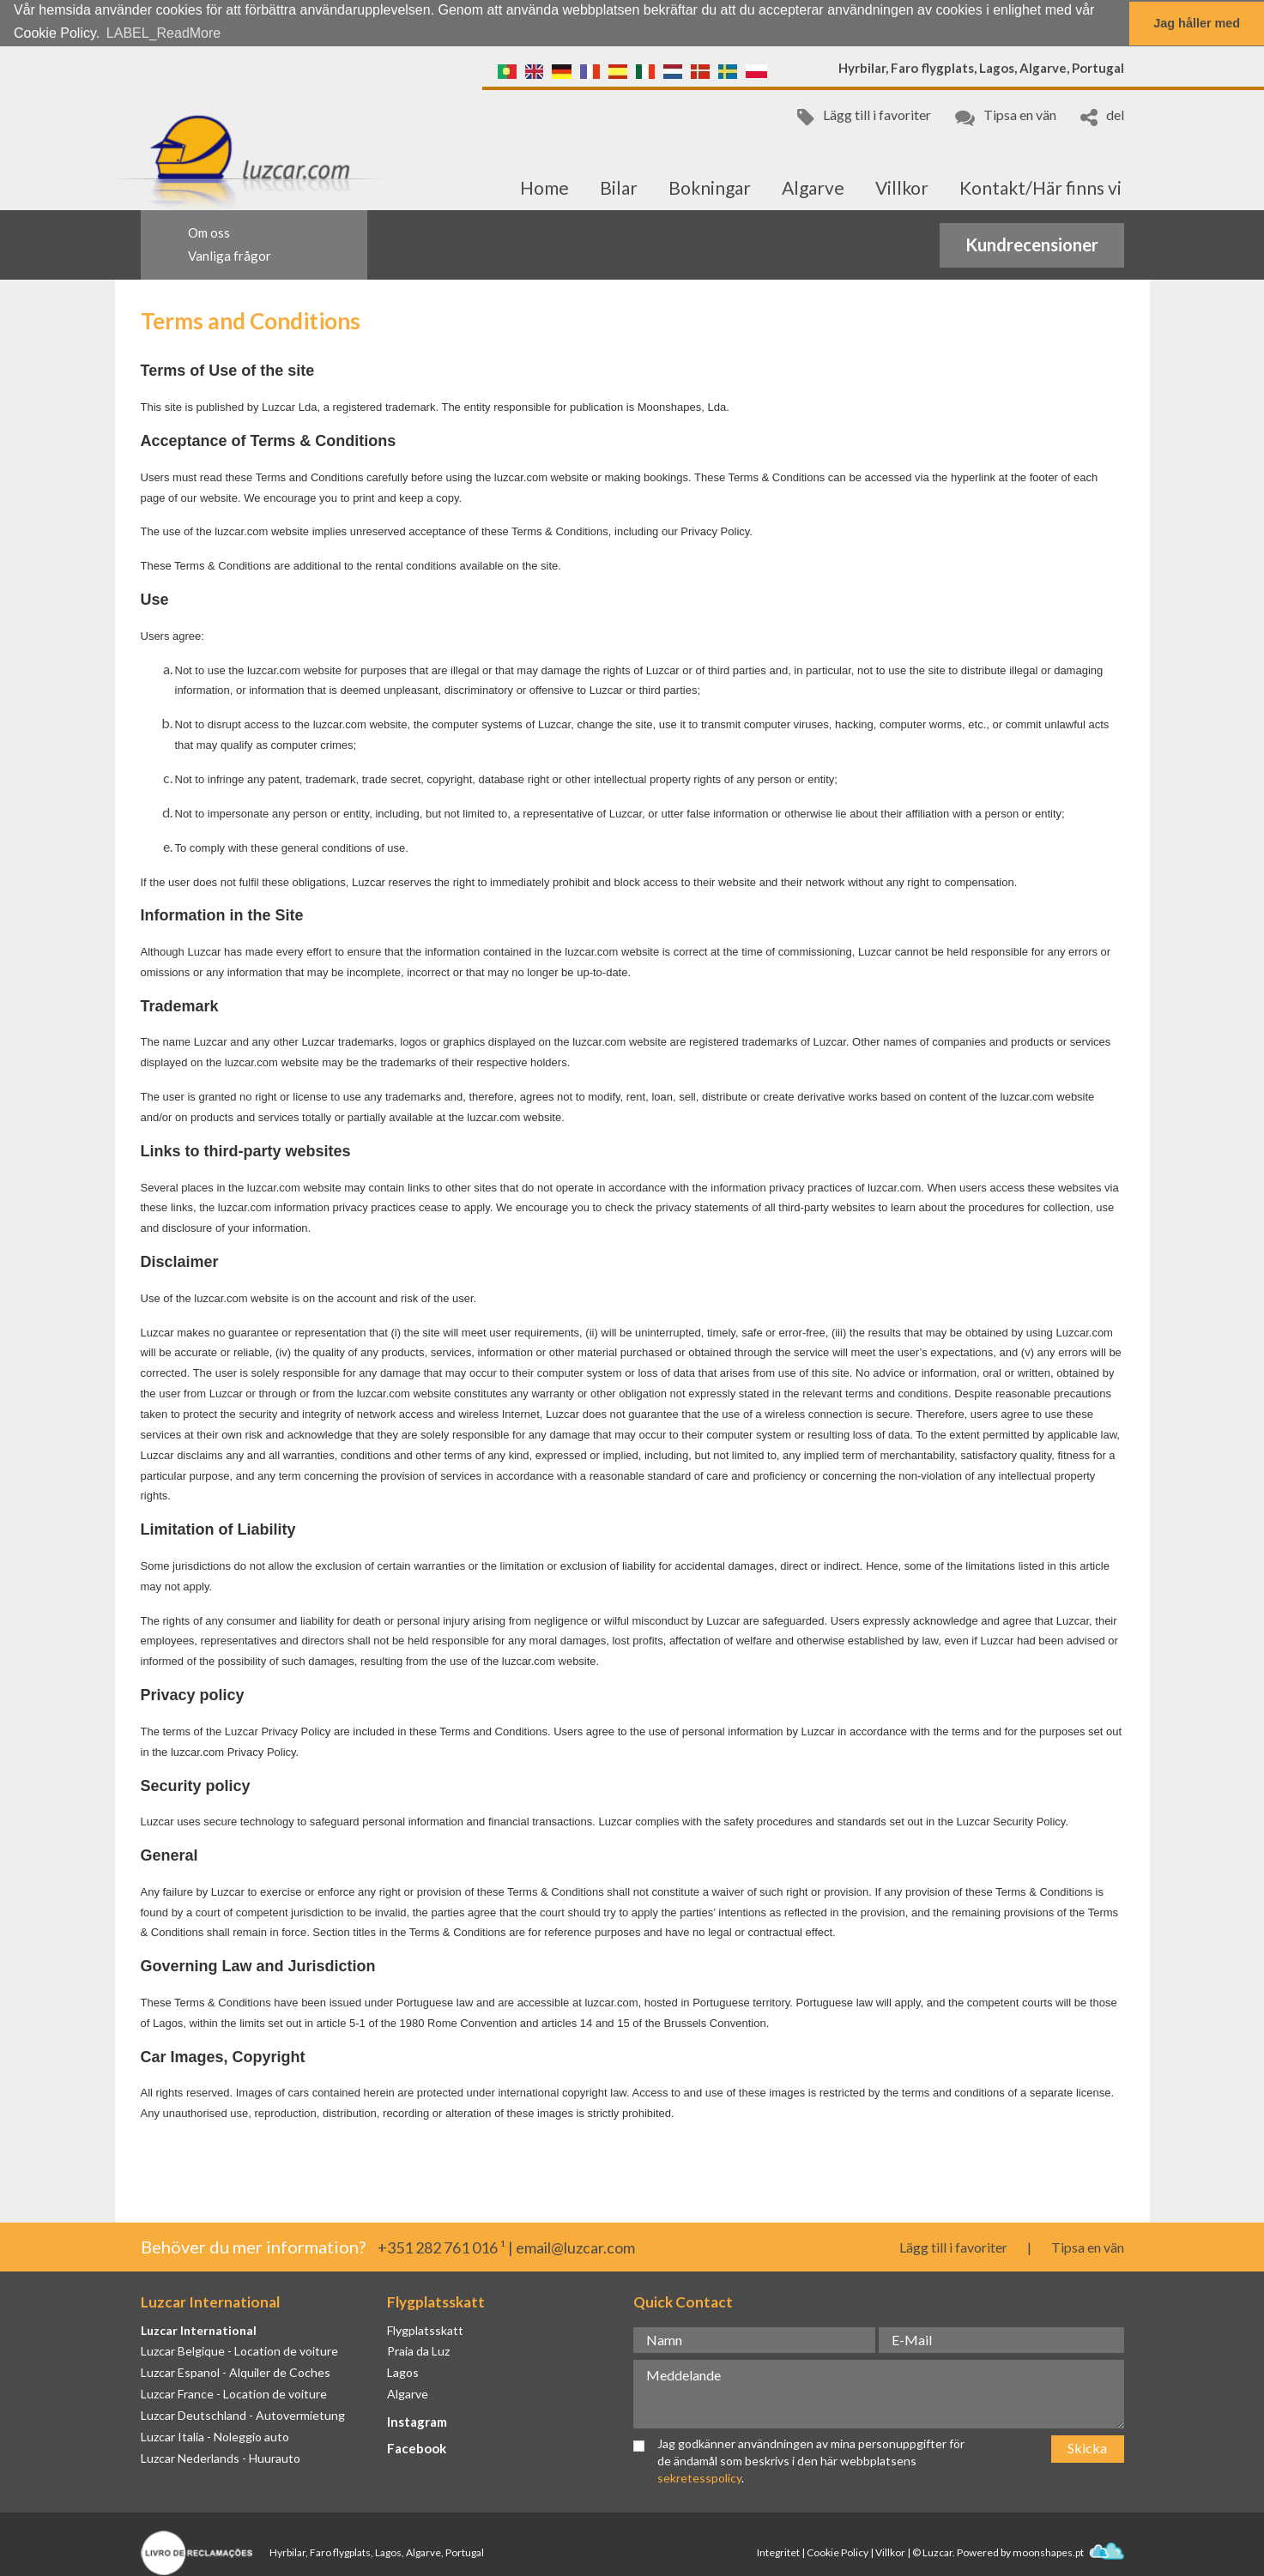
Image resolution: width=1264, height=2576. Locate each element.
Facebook (416, 2447)
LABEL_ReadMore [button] (163, 33)
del (1102, 115)
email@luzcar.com (575, 2246)
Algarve (813, 186)
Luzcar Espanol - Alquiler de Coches (235, 2371)
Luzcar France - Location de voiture (234, 2393)
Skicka (1087, 2447)
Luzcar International (199, 2328)
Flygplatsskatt (425, 2328)
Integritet (778, 2551)
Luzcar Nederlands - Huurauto (220, 2457)
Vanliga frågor (229, 254)
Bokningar (709, 186)
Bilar (619, 186)
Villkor (901, 186)
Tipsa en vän (1005, 115)
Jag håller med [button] (1196, 23)
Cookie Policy (837, 2551)
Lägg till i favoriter (864, 115)
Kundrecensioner (1031, 243)
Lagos (403, 2371)
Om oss (209, 231)
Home (544, 186)
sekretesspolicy (699, 2476)
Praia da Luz (418, 2350)
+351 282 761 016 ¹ (441, 2246)
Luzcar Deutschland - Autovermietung (243, 2414)
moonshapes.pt (1068, 2551)
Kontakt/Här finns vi (1040, 186)
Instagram (417, 2420)
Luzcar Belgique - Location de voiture (239, 2350)
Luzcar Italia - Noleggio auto (215, 2435)
